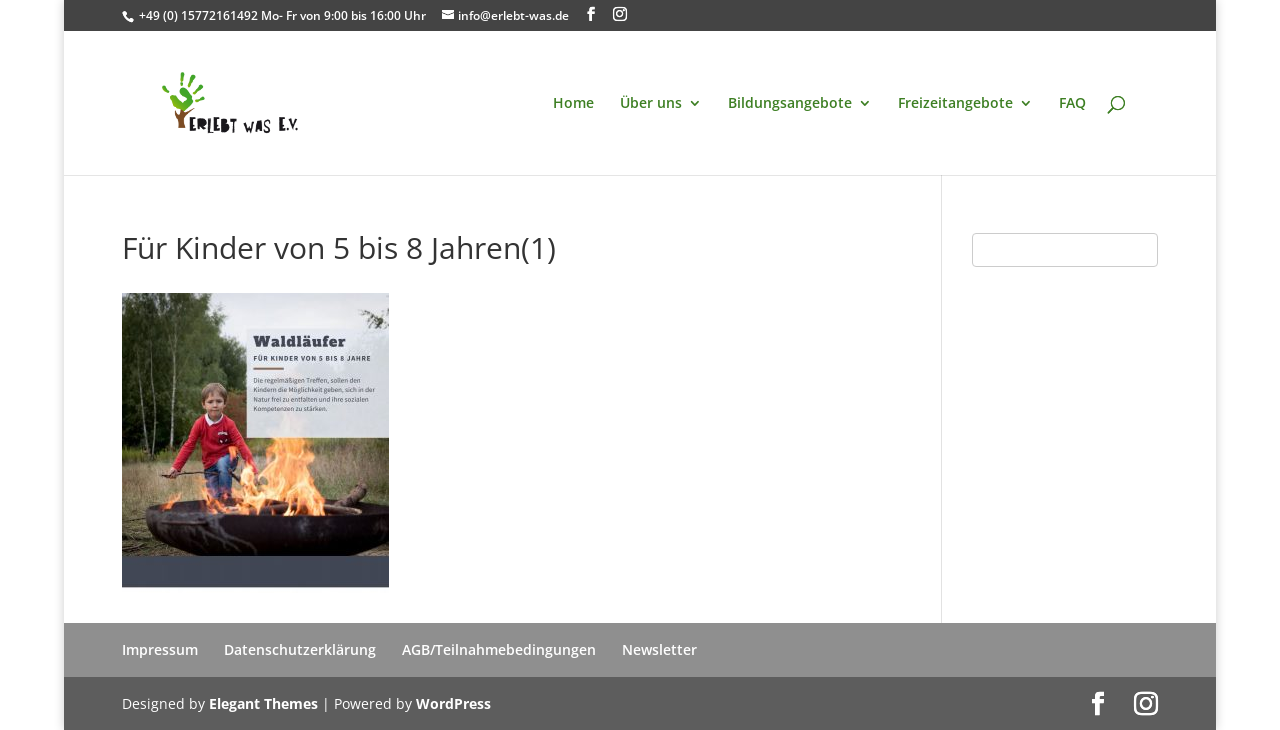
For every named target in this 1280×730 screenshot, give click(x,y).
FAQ (1072, 104)
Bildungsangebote (790, 104)
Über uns (651, 104)
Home (573, 104)
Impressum (160, 649)
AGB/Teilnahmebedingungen (499, 649)
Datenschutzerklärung (300, 649)
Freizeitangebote (955, 104)
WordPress (453, 703)
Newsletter (659, 649)
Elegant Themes (263, 703)
